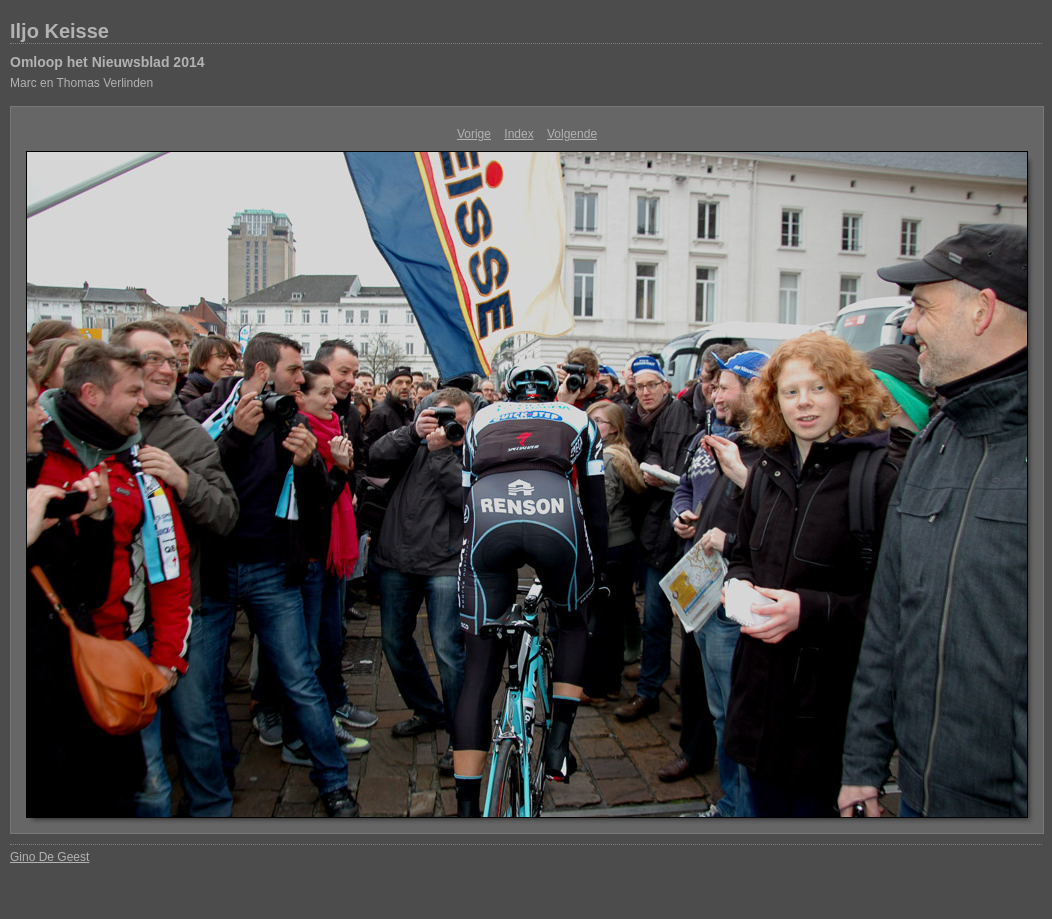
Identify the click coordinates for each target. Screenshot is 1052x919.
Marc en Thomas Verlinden (81, 83)
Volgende (572, 134)
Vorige (474, 134)
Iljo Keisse (59, 31)
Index (518, 134)
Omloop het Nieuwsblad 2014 (107, 62)
